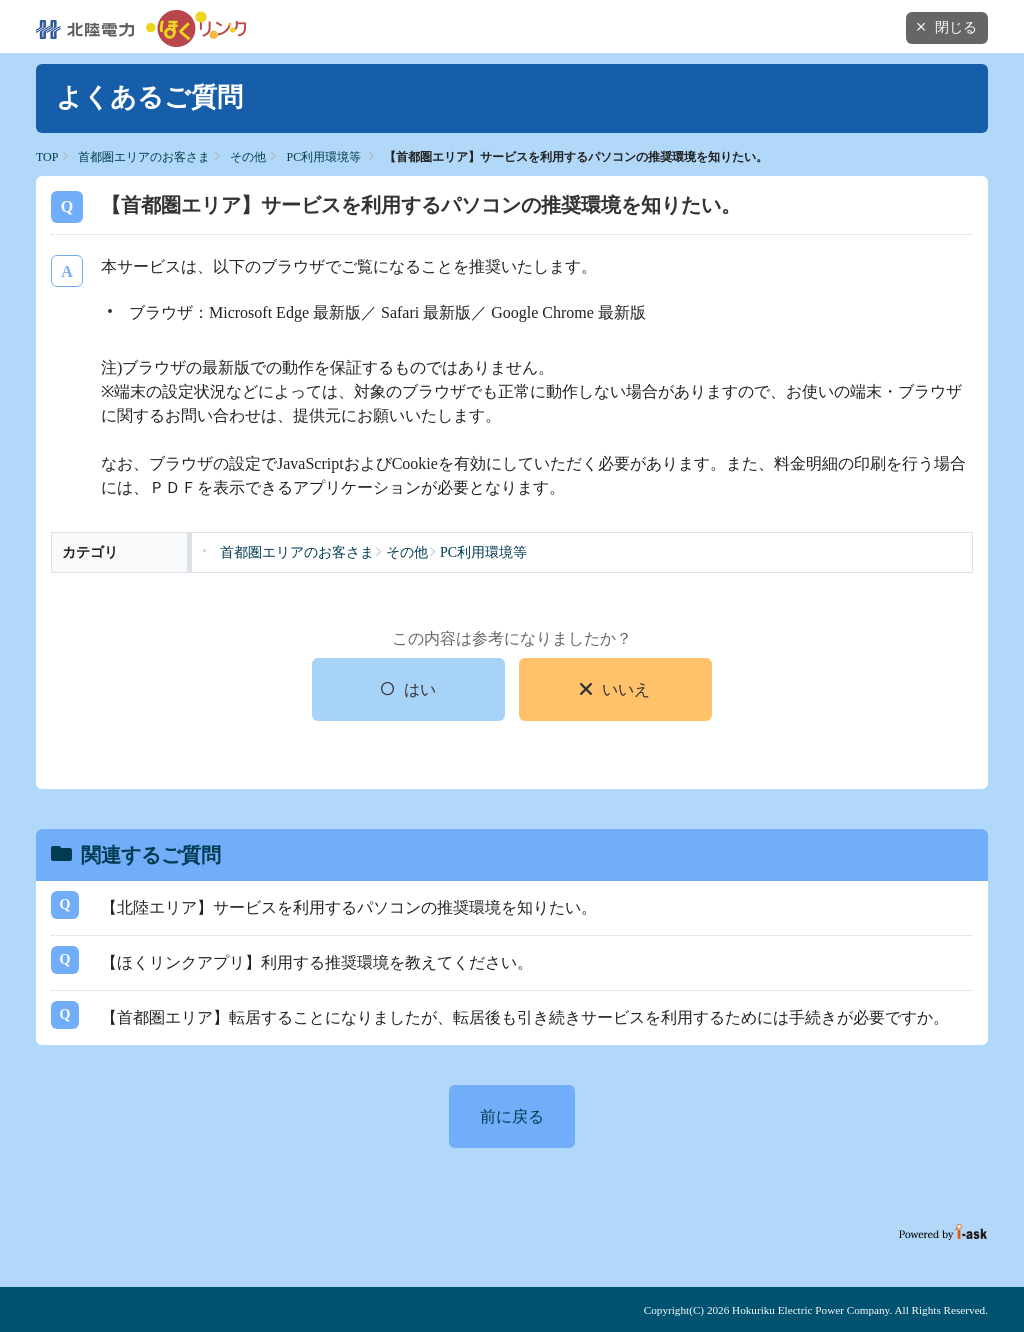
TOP (47, 157)
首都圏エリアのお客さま (144, 157)
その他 (248, 157)
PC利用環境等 (323, 157)
